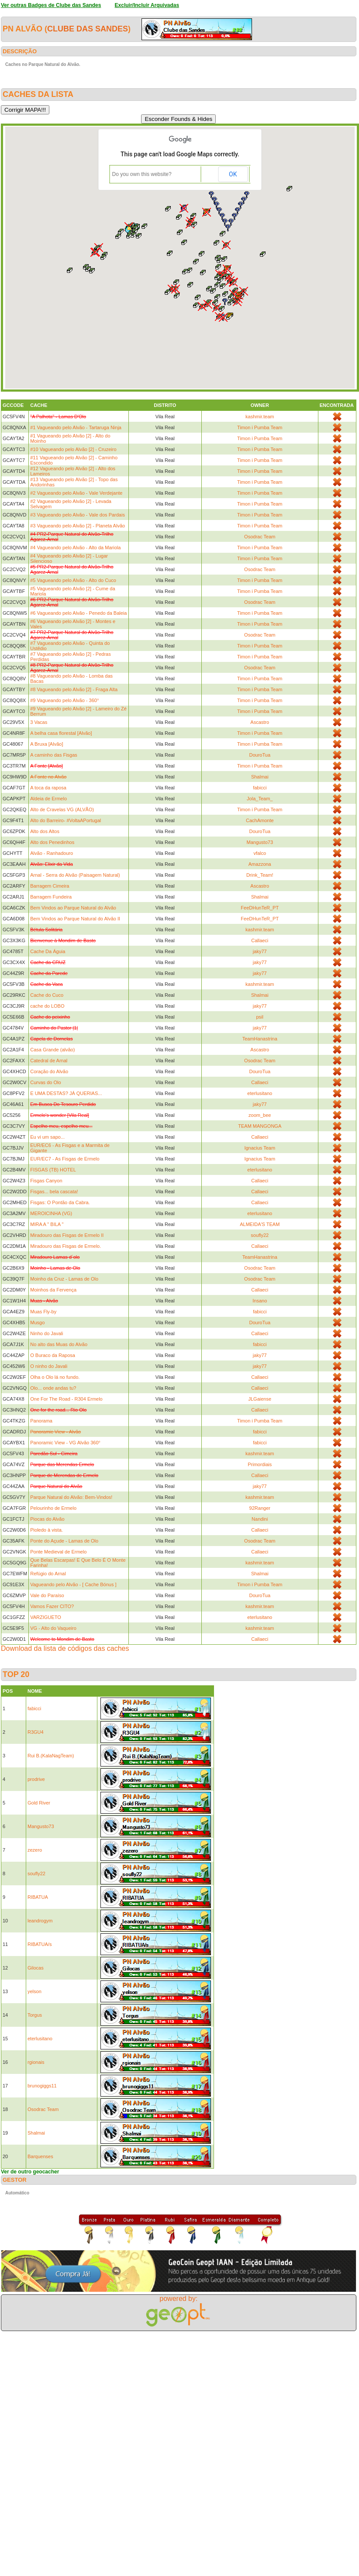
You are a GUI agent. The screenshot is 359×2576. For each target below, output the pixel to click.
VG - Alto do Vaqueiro (53, 1628)
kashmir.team (259, 416)
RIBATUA (38, 1897)
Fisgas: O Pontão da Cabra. (60, 1202)
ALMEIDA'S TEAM (260, 1224)
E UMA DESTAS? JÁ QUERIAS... (66, 1093)
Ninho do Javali (46, 1333)
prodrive (36, 1779)
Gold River (39, 1802)
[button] (230, 302)
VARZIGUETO (45, 1617)
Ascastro (259, 722)
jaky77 (260, 951)
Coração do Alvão (49, 1071)
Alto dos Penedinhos (52, 842)
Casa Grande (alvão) (52, 1049)
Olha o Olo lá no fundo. (54, 1377)
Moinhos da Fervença (53, 1289)
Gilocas (36, 1967)
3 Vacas (38, 722)
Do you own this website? (142, 174)
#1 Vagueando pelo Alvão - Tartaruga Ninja (75, 427)
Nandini (260, 1519)
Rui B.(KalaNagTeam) (51, 1755)
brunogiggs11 (42, 2085)
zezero (35, 1850)
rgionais (36, 2062)
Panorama (41, 1420)
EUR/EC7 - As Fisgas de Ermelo (64, 1158)
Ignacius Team (259, 1147)
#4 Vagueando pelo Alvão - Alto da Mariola (75, 547)
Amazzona (260, 864)
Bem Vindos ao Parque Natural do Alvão (73, 907)
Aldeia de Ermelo (48, 798)
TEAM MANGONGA (259, 1126)
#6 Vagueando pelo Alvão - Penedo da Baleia (78, 613)
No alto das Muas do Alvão (58, 1344)
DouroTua (260, 755)
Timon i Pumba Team (259, 427)
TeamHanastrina (259, 1038)
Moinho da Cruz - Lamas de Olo (64, 1278)
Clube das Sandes (87, 28)
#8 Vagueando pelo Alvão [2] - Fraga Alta (73, 689)
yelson (34, 1991)
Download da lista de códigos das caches (65, 1648)
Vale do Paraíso (47, 1595)
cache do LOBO (47, 1006)
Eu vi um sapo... (47, 1137)
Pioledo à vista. (46, 1530)
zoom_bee (260, 1115)
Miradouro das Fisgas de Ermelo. (65, 1246)
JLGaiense (259, 1399)
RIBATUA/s (40, 1944)
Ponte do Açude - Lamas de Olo (64, 1540)
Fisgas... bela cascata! (54, 1191)
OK (233, 174)
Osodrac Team (259, 536)
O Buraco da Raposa (52, 1355)
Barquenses (40, 2156)
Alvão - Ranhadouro (51, 853)
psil (260, 1016)
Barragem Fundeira (51, 896)
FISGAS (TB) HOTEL (53, 1169)
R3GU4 (36, 1732)
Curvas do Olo (45, 1082)
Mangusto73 (259, 842)
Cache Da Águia (47, 951)
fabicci (259, 787)
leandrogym (40, 1920)
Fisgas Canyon (46, 1180)
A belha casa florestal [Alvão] (61, 733)
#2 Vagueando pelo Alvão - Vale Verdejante (76, 493)
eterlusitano (259, 1093)
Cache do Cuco (46, 995)
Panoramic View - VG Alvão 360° (65, 1442)
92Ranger (259, 1508)
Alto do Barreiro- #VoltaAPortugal (65, 820)
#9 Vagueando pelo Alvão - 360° (64, 700)
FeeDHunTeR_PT (260, 907)
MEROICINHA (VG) (51, 1213)
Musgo (37, 1322)
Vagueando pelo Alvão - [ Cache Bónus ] (73, 1584)
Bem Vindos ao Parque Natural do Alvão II (75, 918)
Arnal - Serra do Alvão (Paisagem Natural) (75, 875)
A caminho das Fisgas (53, 755)
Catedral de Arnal (48, 1060)
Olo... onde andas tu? (53, 1388)
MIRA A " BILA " (46, 1224)
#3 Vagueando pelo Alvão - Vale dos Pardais (77, 514)
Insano (259, 1300)
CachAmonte (260, 820)
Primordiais (260, 1464)
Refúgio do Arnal (48, 1573)
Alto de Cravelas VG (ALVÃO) (62, 809)
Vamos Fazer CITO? (52, 1606)
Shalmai (260, 776)
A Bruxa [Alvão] (46, 744)
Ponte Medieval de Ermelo (58, 1551)
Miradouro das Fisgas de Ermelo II (67, 1235)
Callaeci (259, 940)
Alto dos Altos (44, 831)
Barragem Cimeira (49, 886)
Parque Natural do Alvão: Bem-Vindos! (71, 1497)
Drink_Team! (259, 875)
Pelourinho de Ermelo (53, 1508)
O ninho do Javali (48, 1366)
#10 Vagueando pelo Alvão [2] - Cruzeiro (73, 449)
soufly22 (260, 1235)
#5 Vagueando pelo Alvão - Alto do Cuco (73, 580)
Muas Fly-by (43, 1311)
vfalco (259, 853)
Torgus (35, 2015)
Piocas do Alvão (47, 1519)
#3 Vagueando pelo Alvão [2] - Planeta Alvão (77, 525)
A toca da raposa (48, 787)
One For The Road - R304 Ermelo (66, 1399)
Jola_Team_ (260, 798)
